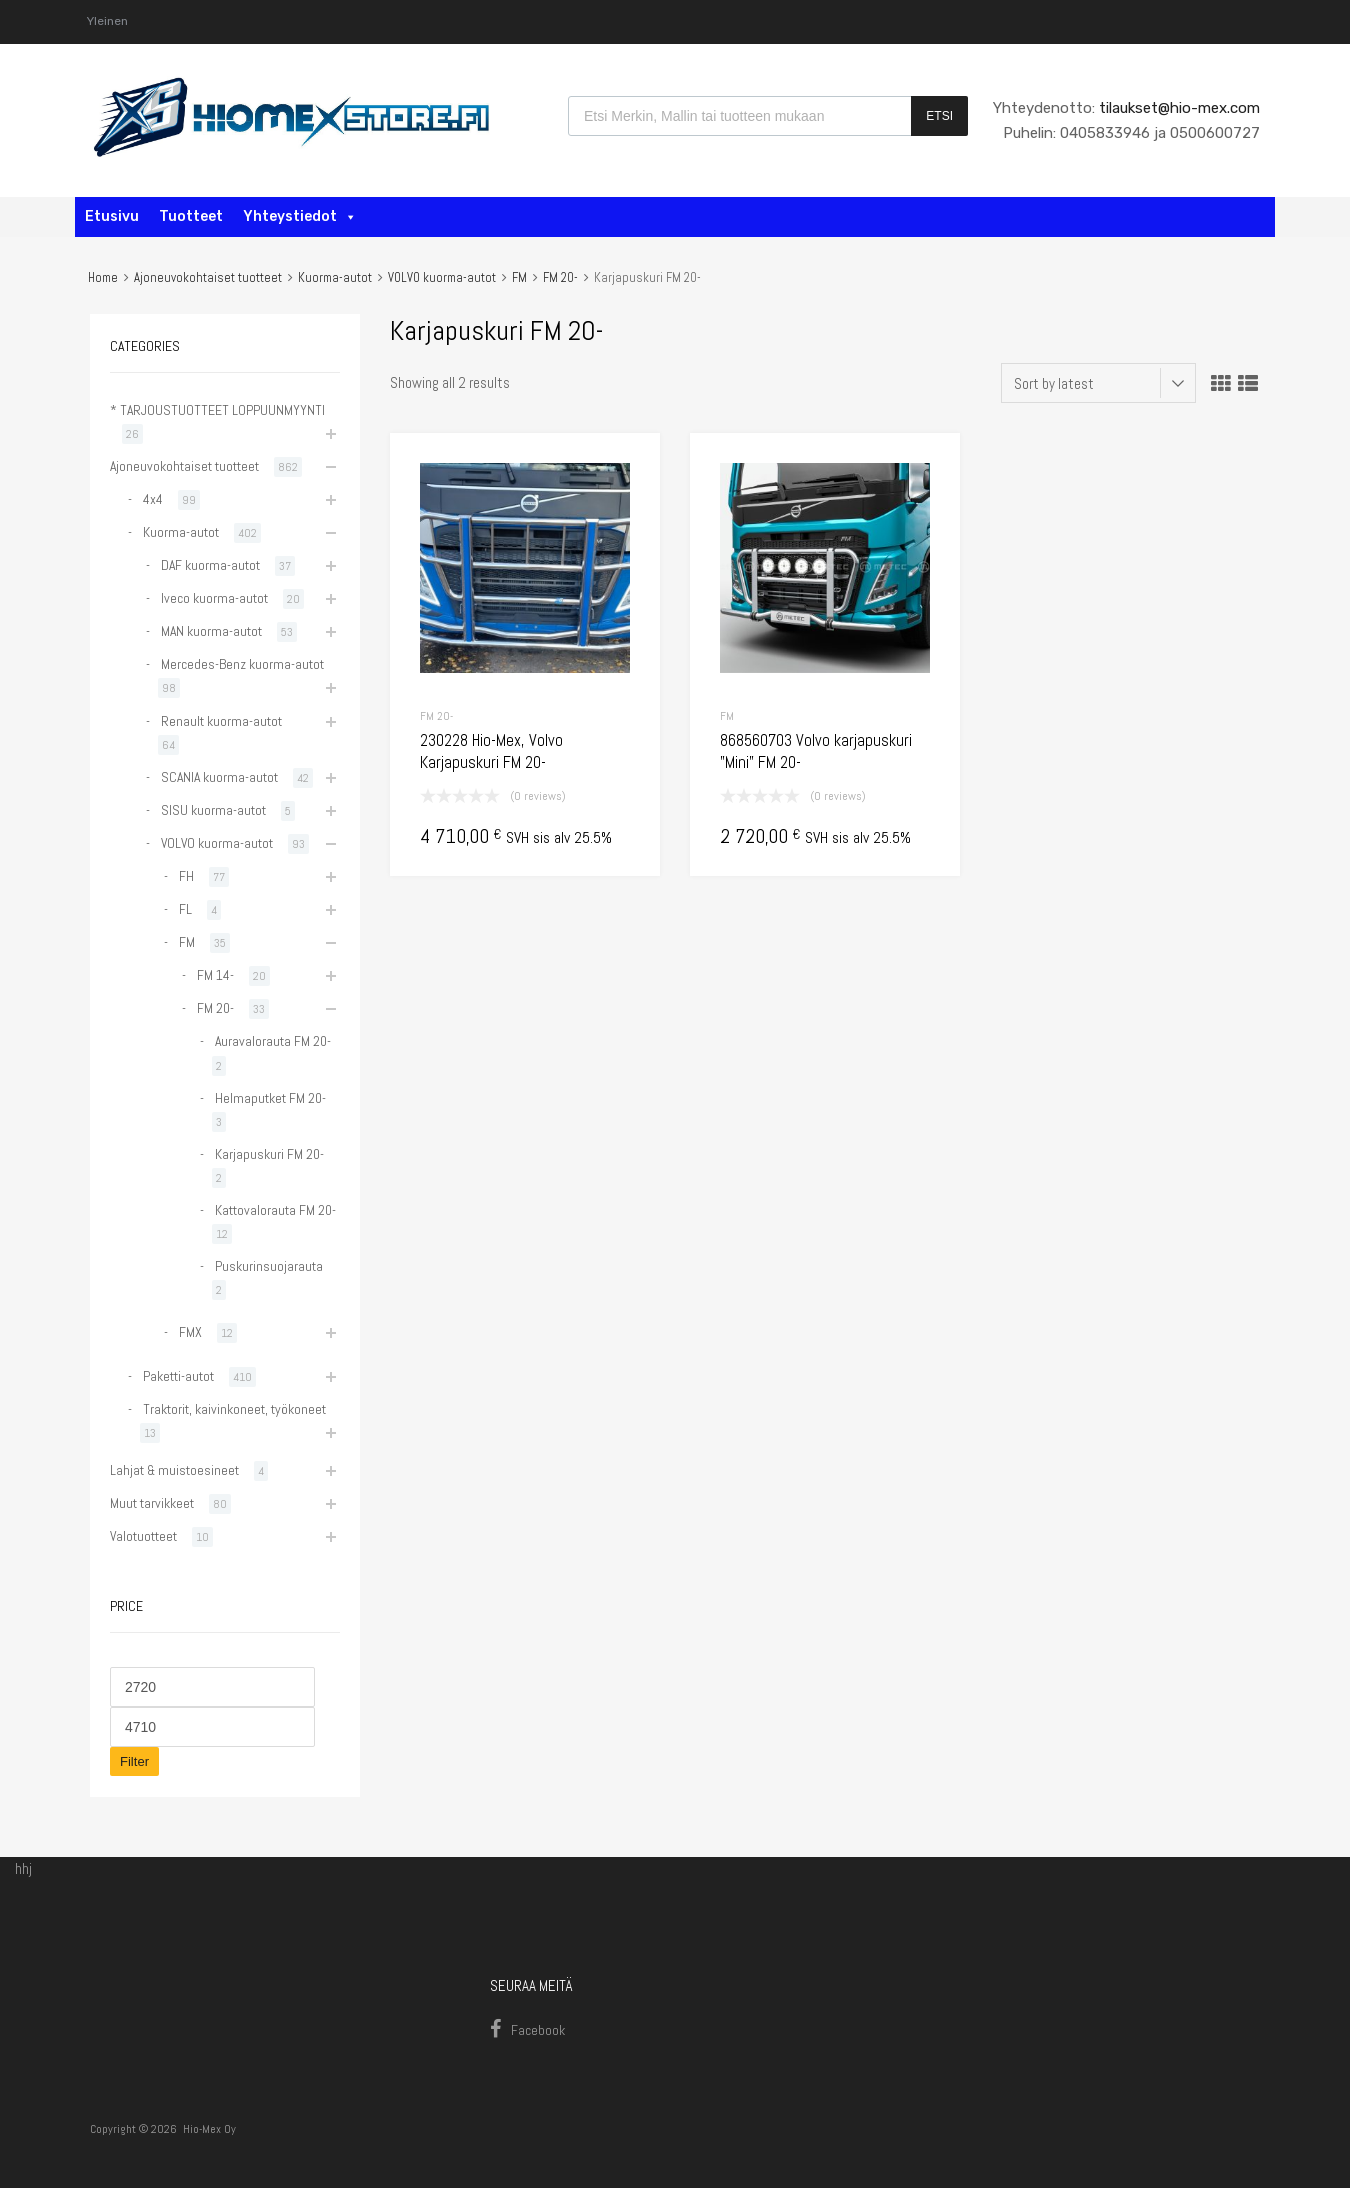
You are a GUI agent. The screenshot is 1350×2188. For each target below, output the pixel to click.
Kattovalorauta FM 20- (275, 1210)
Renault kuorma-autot (221, 721)
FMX (190, 1332)
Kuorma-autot (335, 277)
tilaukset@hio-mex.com (1177, 108)
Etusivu (112, 216)
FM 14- (215, 975)
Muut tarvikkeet (152, 1503)
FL (185, 909)
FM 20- (560, 277)
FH (186, 876)
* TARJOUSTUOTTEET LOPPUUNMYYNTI (217, 410)
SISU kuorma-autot (213, 810)
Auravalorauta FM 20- (273, 1041)
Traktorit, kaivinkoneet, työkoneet (234, 1409)
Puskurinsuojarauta (269, 1266)
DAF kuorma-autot (210, 565)
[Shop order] (1098, 383)
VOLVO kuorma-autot (442, 277)
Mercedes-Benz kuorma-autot (242, 664)
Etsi (939, 116)
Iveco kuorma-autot (214, 598)
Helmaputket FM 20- (270, 1098)
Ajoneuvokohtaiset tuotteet (208, 277)
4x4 (153, 499)
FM (519, 277)
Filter (134, 1761)
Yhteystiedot (300, 216)
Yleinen (107, 21)
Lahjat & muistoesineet (174, 1470)
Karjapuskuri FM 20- (269, 1154)
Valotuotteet (143, 1536)
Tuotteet (191, 216)
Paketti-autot (178, 1376)
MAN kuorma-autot (211, 631)
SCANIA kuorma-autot (219, 777)
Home (103, 277)
